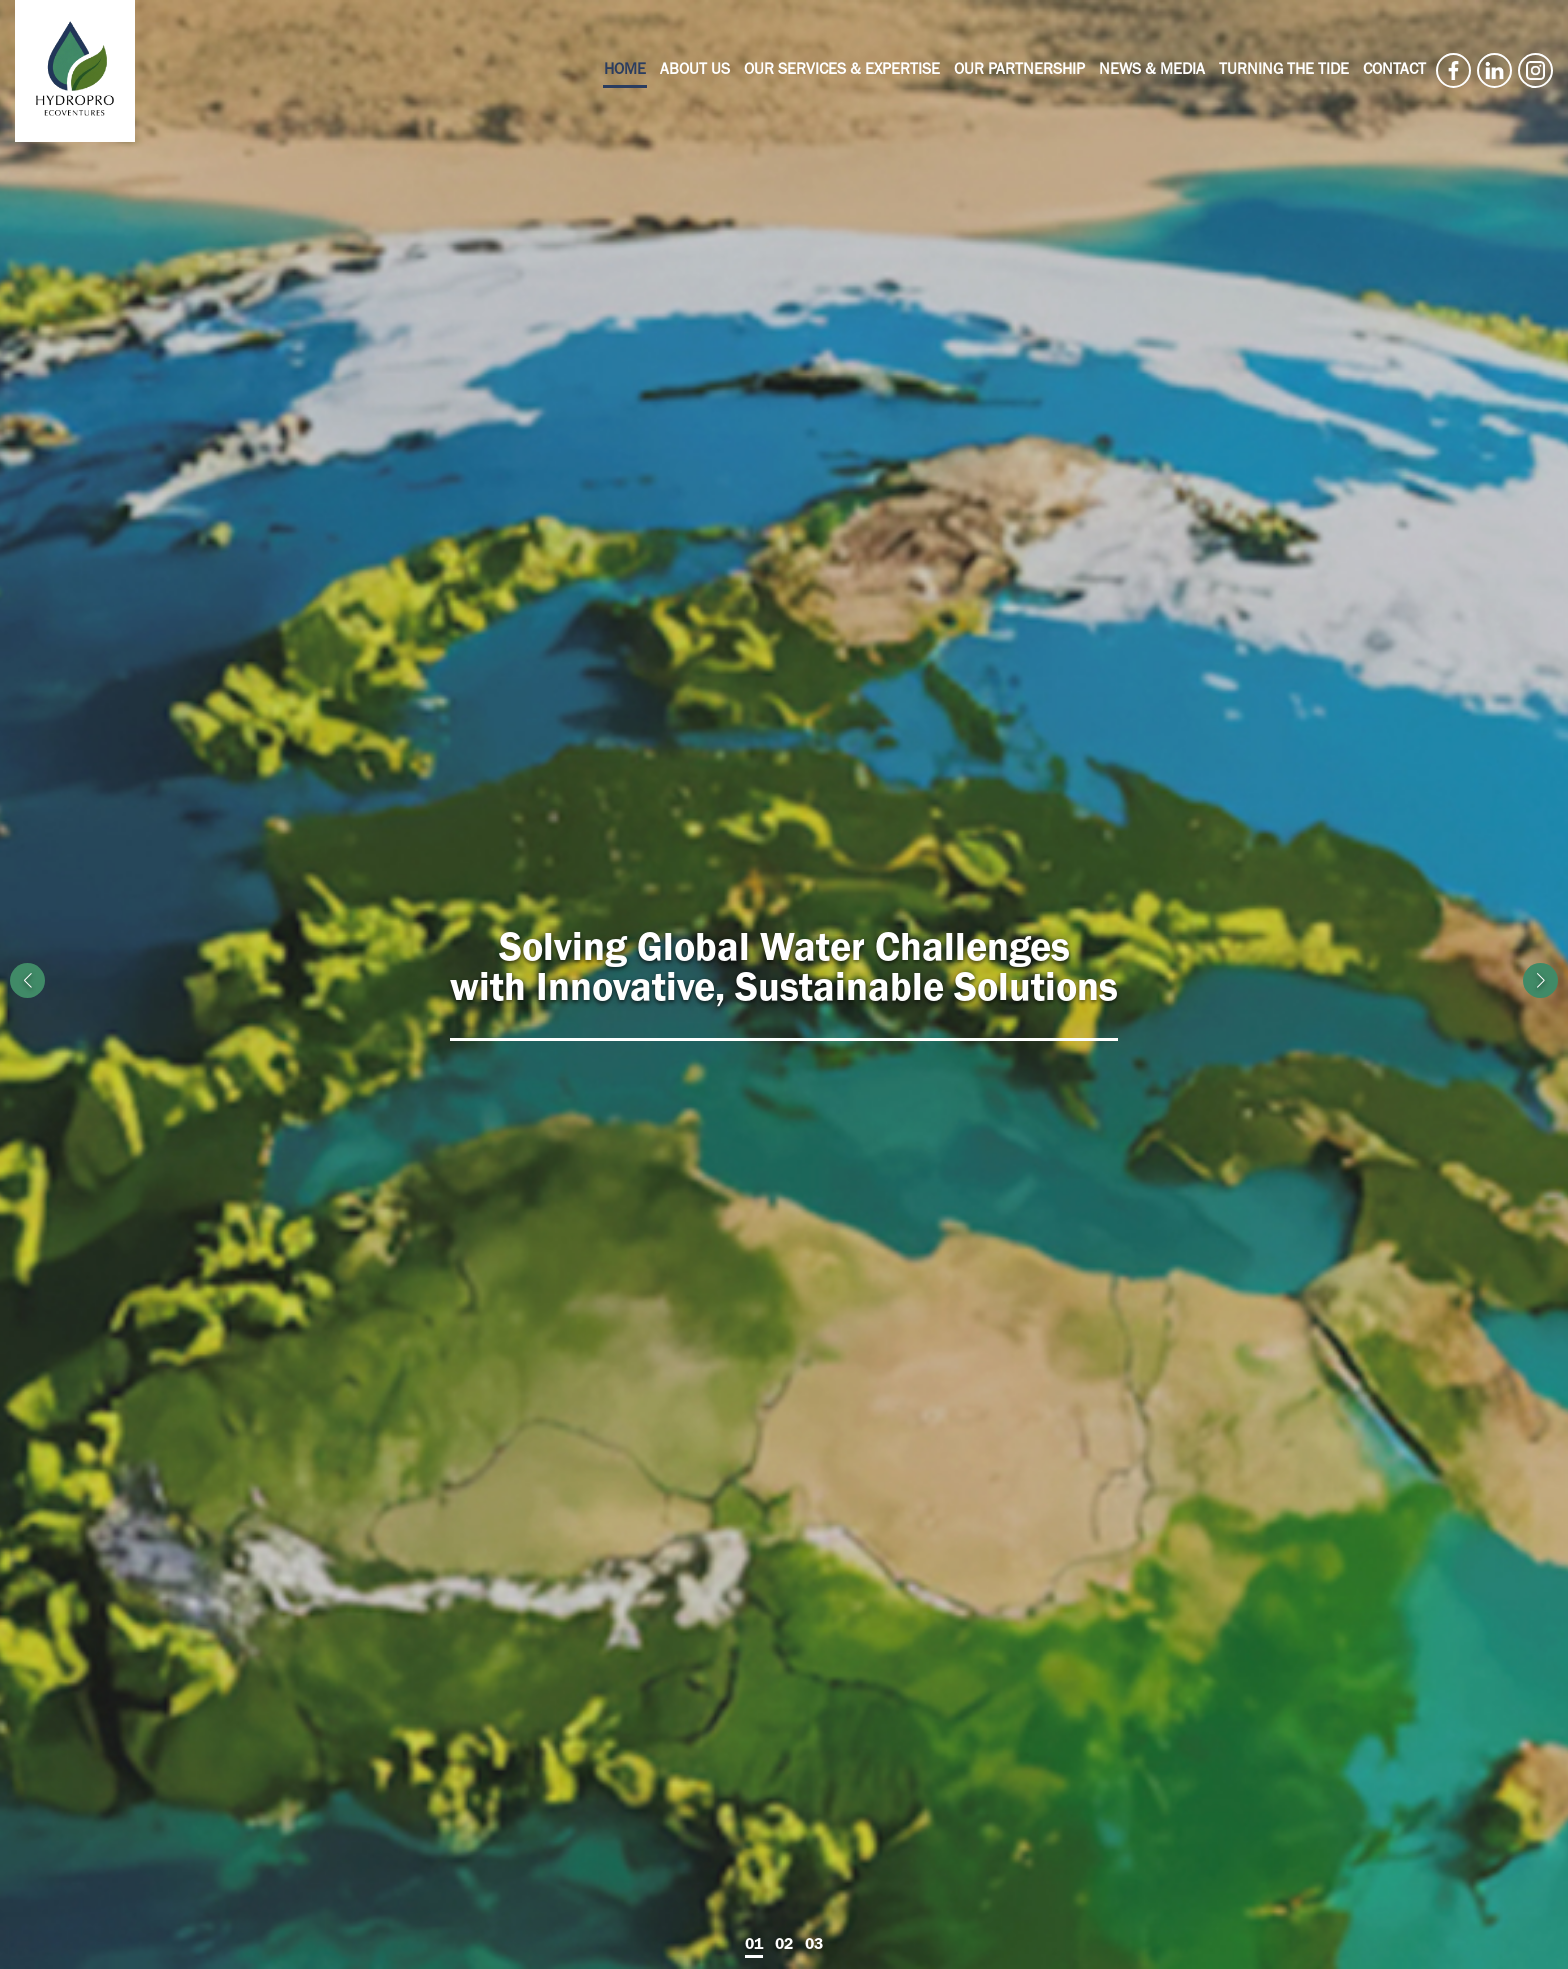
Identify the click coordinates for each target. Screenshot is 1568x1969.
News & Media (1152, 71)
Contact (1394, 71)
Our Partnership (1019, 71)
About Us (695, 71)
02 (784, 1944)
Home (625, 71)
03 (814, 1944)
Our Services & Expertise (842, 71)
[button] (1540, 980)
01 (754, 1944)
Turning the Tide (1284, 71)
